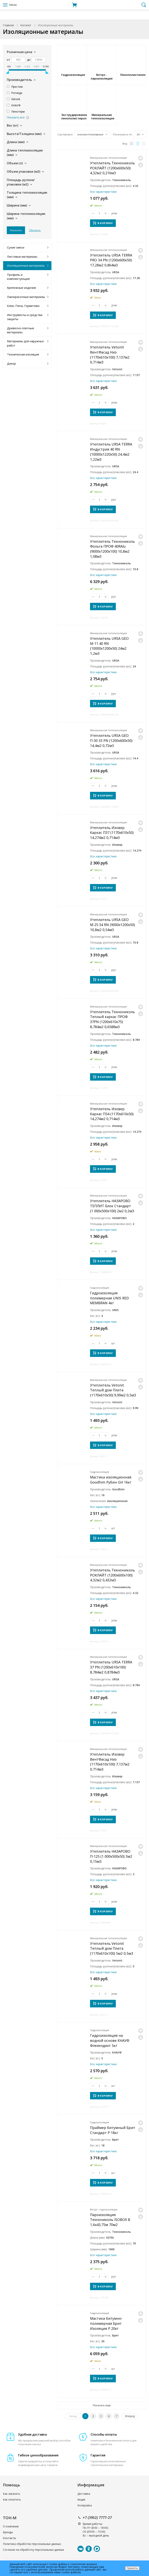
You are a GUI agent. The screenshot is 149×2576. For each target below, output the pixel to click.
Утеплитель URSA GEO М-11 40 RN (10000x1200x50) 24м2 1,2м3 (109, 646)
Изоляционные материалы (26, 265)
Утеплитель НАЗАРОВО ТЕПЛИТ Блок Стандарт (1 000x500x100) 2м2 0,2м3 (112, 1205)
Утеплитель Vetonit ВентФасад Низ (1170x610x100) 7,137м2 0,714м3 (109, 354)
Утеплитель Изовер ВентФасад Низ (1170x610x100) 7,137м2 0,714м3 (109, 1762)
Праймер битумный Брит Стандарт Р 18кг (112, 2130)
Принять (132, 2568)
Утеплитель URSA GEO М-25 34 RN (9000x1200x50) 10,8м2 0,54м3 (112, 924)
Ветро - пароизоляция (103, 2209)
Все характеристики (103, 191)
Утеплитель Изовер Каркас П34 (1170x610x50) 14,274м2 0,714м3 (111, 1113)
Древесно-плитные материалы (20, 330)
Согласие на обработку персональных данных (33, 2549)
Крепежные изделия (21, 288)
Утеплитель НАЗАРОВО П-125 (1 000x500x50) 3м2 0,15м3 (111, 1856)
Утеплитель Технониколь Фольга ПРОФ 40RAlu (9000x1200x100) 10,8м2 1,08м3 (112, 549)
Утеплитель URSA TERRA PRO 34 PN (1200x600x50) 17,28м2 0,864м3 (111, 260)
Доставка (83, 2493)
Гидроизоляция (99, 1287)
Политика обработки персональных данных (32, 2544)
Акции (81, 2499)
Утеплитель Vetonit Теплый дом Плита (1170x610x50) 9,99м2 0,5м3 (113, 1390)
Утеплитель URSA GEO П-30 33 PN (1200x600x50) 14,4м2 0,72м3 (111, 740)
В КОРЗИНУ (103, 223)
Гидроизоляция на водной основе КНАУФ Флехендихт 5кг (109, 2040)
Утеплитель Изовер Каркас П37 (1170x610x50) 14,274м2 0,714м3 (111, 832)
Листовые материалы (22, 256)
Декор (11, 363)
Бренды (8, 2532)
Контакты (9, 2538)
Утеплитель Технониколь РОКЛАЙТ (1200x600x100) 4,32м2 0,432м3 (112, 1575)
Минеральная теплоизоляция (108, 157)
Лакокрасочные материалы (26, 297)
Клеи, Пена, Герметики (23, 306)
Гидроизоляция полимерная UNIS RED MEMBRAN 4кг (109, 1298)
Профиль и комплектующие (18, 277)
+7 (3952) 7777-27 (97, 2517)
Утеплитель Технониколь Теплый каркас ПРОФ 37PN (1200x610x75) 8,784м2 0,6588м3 (112, 1019)
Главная (8, 25)
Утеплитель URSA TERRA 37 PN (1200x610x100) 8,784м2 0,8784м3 (111, 1667)
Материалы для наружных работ (25, 343)
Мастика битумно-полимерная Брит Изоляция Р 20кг (106, 2323)
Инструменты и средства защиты (24, 317)
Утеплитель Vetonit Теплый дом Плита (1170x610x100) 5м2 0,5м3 (111, 1948)
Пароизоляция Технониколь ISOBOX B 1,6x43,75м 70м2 (110, 2219)
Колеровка (84, 2505)
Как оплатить (12, 2499)
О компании (11, 2526)
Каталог (25, 25)
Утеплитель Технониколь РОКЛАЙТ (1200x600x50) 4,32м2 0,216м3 (112, 168)
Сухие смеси (15, 247)
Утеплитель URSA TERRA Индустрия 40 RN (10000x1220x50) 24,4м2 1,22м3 (111, 451)
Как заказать (11, 2493)
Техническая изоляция (23, 354)
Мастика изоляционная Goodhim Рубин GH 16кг (110, 1480)
